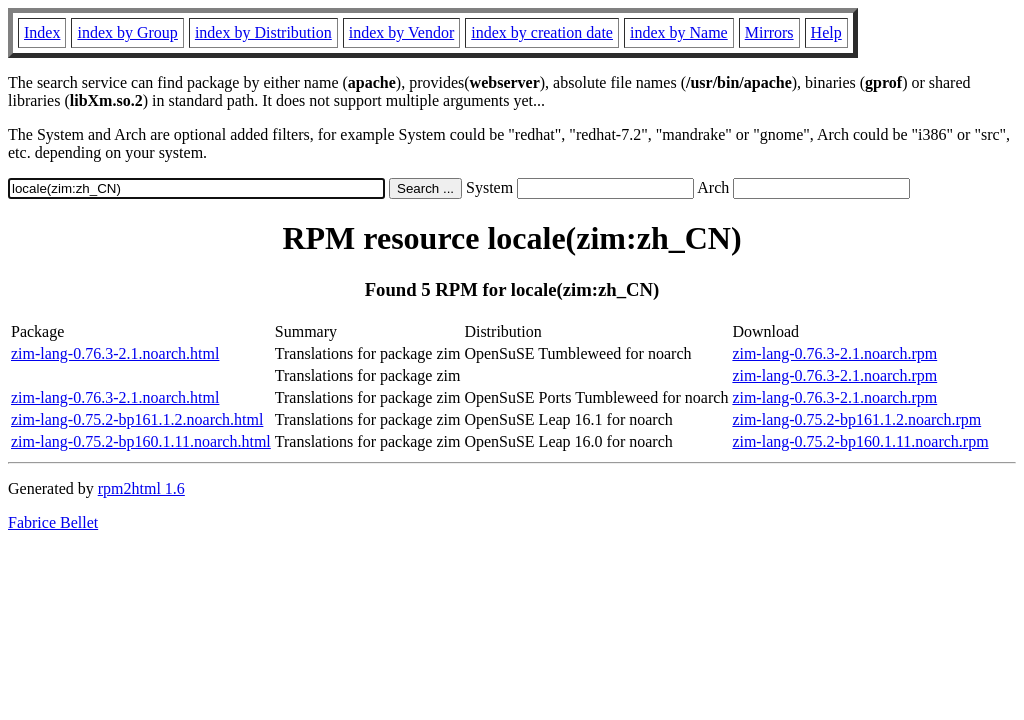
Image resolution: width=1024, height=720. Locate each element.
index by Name (679, 32)
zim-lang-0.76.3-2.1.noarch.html (115, 353)
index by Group (127, 32)
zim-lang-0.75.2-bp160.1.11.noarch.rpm (860, 441)
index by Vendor (401, 32)
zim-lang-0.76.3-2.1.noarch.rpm (834, 353)
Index (42, 32)
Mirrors (769, 32)
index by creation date (542, 32)
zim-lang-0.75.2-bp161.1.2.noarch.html (137, 419)
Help (826, 32)
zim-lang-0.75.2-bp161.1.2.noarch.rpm (856, 419)
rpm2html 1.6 (141, 488)
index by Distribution (263, 32)
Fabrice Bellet (53, 522)
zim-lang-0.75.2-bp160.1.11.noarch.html (141, 441)
